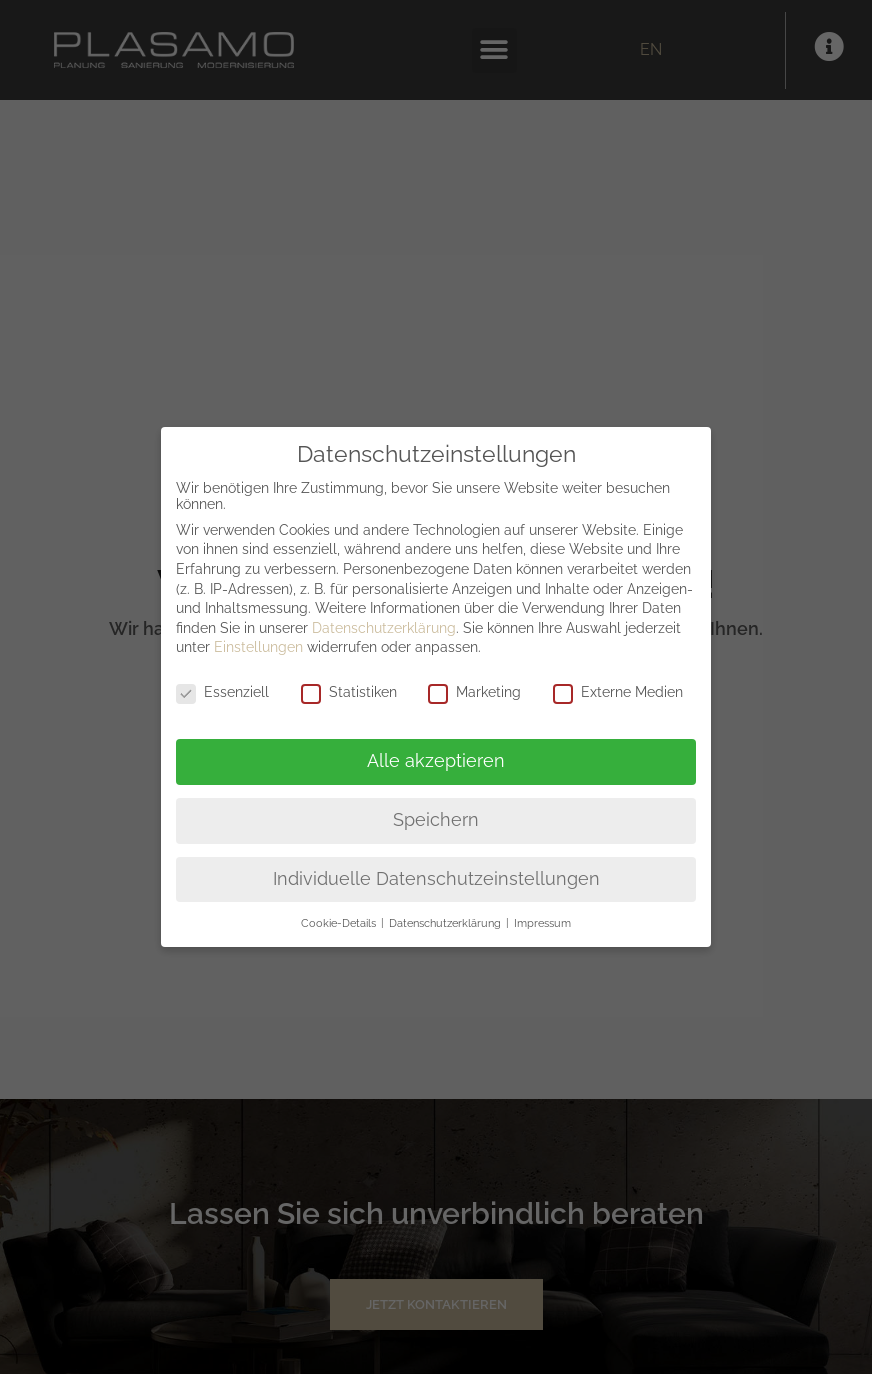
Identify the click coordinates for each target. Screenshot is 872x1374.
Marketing (474, 692)
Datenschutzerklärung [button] (446, 923)
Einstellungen (258, 647)
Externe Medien (618, 692)
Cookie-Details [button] (340, 923)
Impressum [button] (542, 923)
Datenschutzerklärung (384, 628)
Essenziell (222, 692)
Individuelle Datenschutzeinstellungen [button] (436, 879)
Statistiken (349, 692)
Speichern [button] (436, 820)
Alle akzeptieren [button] (436, 761)
